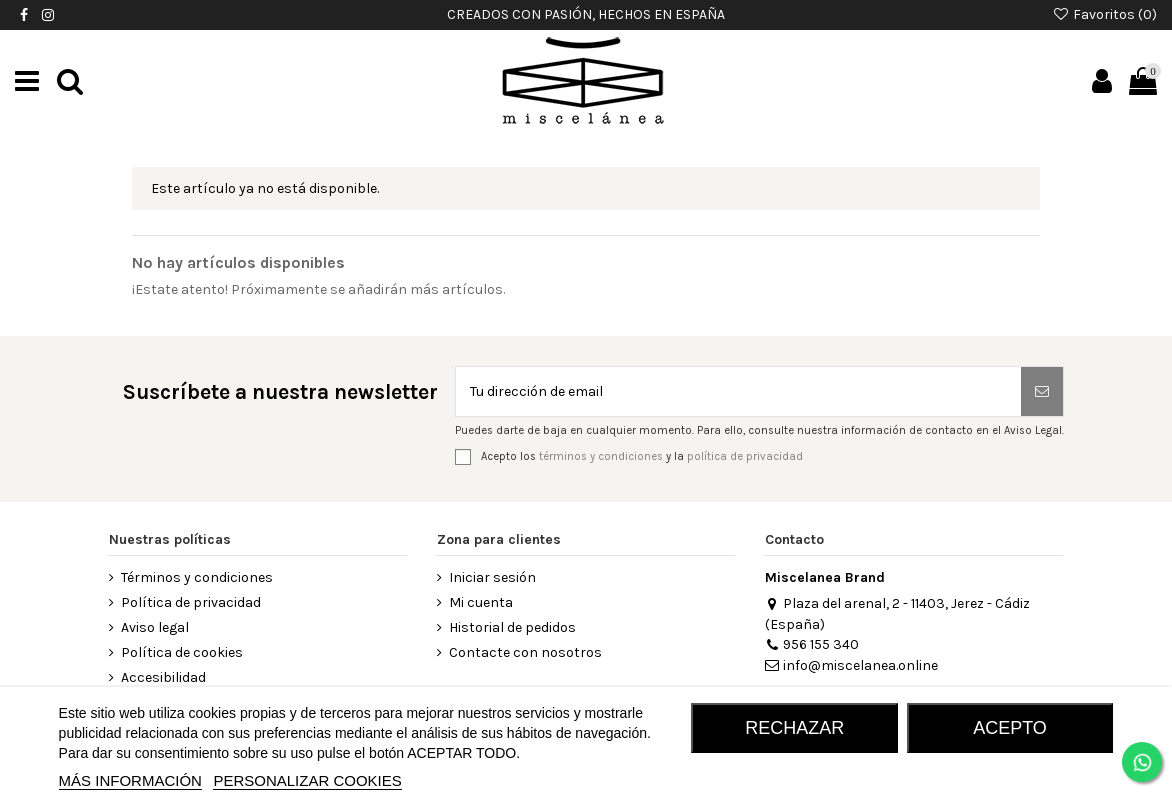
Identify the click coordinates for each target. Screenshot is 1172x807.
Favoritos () (1104, 14)
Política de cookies (182, 652)
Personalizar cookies (307, 780)
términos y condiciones (601, 455)
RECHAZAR (794, 728)
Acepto (1010, 728)
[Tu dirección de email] (738, 391)
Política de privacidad (191, 602)
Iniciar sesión (492, 577)
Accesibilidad (163, 677)
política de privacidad (745, 455)
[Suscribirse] (1042, 391)
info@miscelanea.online (851, 665)
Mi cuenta (481, 602)
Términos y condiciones (197, 577)
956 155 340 (812, 644)
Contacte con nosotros (525, 652)
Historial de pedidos (512, 627)
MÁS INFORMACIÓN (130, 780)
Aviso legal (155, 627)
